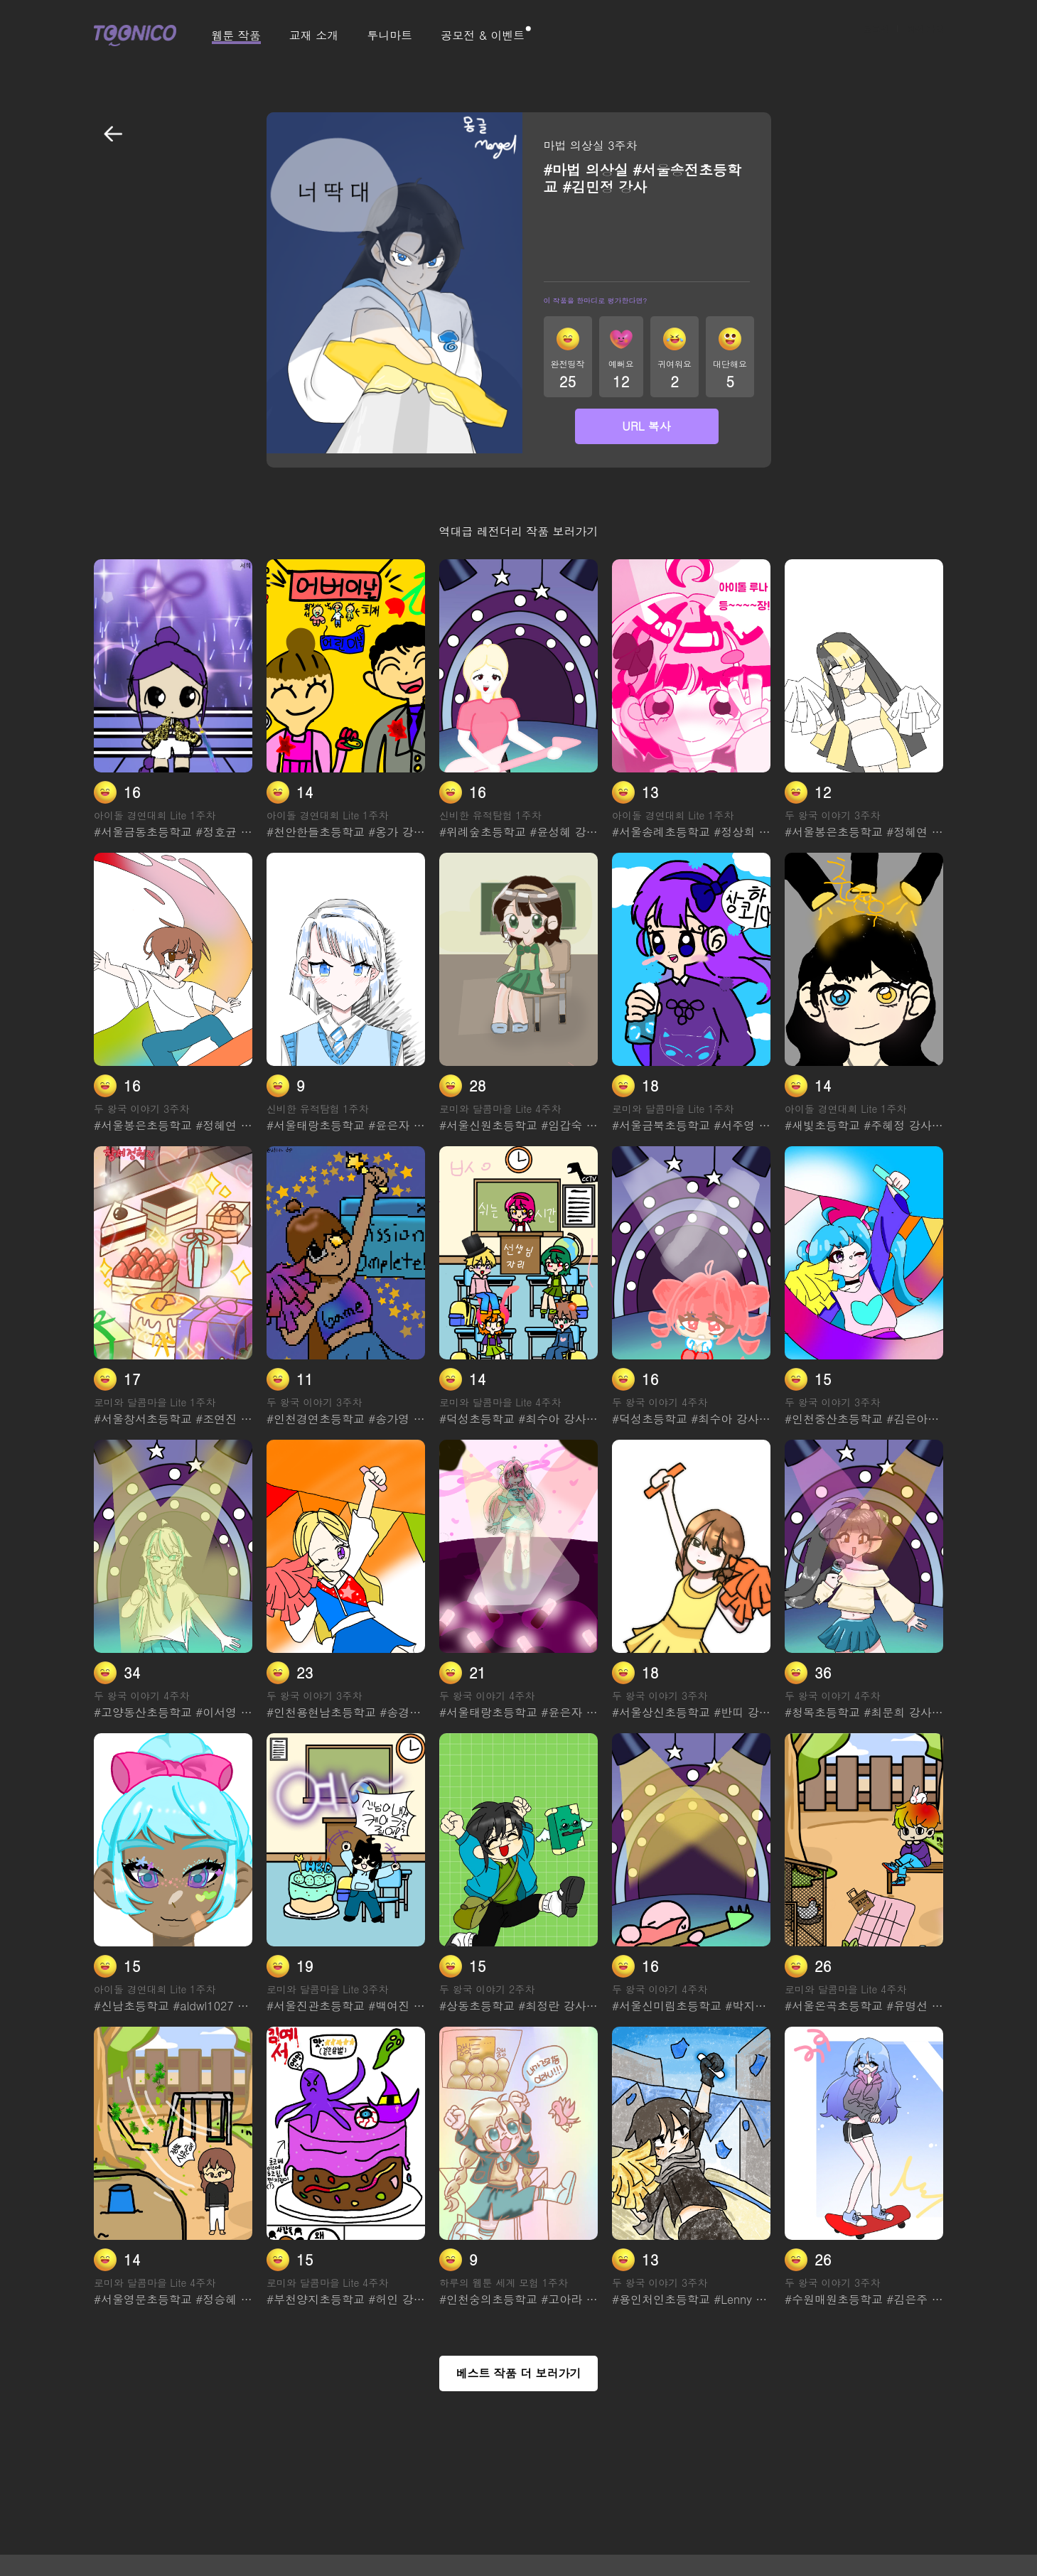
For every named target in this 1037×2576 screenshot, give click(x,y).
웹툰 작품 (236, 35)
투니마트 (389, 35)
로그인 (875, 36)
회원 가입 (924, 36)
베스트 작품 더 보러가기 (518, 2373)
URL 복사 (646, 426)
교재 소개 (313, 35)
